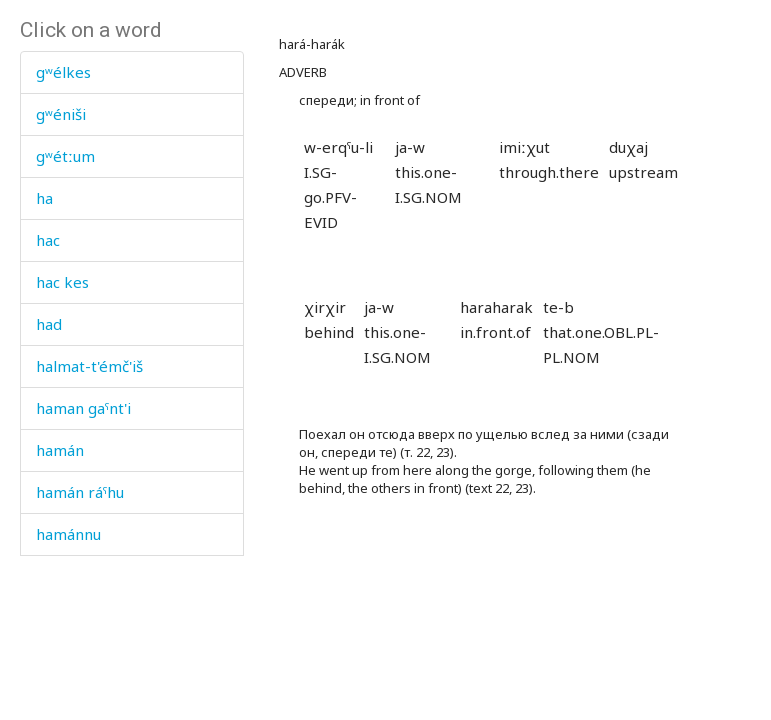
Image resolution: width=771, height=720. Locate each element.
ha (44, 198)
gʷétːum (65, 156)
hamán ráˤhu (80, 492)
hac (48, 240)
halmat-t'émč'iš (89, 366)
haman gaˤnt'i (83, 408)
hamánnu (68, 534)
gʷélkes (63, 72)
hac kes (62, 282)
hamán (60, 450)
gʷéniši (61, 114)
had (49, 324)
